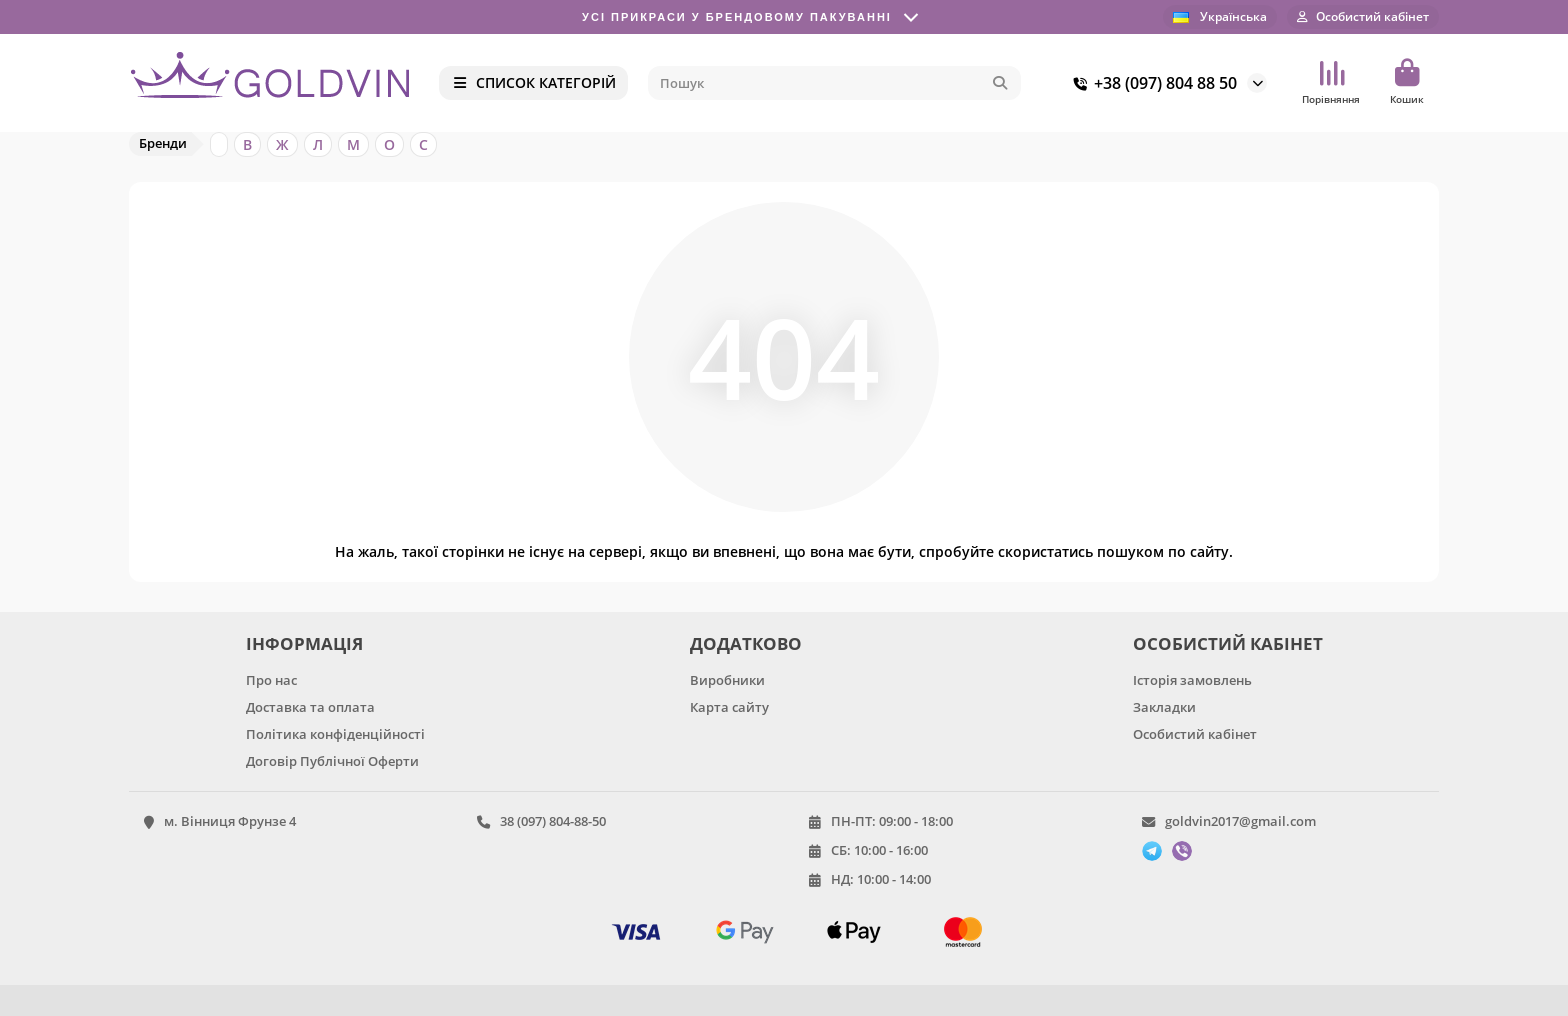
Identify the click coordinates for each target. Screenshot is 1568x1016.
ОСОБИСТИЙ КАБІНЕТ (1228, 643)
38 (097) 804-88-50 (553, 821)
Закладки (1164, 707)
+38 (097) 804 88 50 (1151, 83)
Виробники (727, 680)
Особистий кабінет (1195, 734)
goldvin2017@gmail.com (1240, 821)
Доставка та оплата (310, 707)
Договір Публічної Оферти (332, 761)
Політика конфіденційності (335, 734)
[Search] (835, 83)
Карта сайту (729, 707)
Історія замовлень (1192, 680)
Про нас (271, 680)
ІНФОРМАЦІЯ (304, 643)
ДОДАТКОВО (746, 643)
